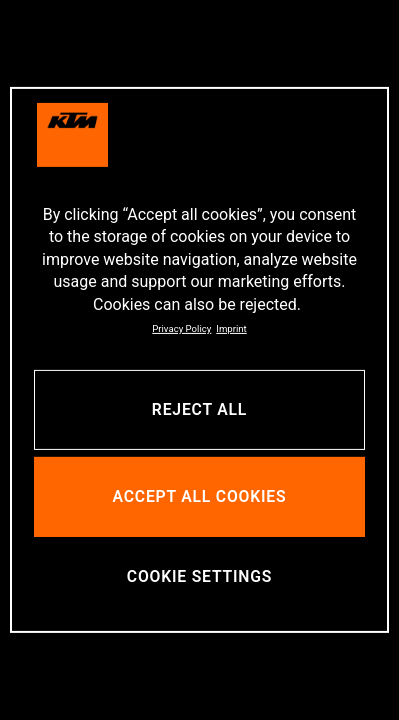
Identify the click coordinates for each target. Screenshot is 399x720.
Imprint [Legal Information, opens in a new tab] (231, 328)
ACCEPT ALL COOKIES (200, 496)
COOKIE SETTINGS (199, 576)
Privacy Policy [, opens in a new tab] (181, 328)
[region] (199, 360)
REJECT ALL (199, 409)
